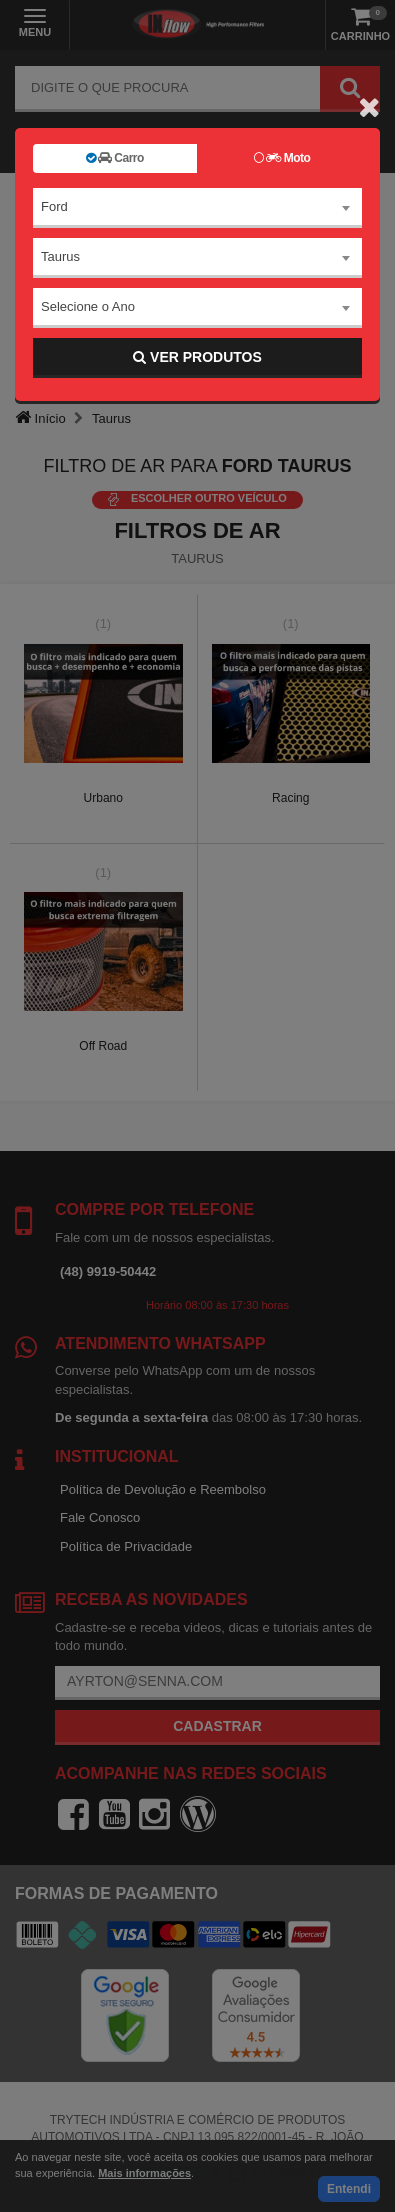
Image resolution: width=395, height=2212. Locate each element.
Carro (115, 158)
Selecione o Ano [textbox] (88, 306)
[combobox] (197, 208)
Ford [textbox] (54, 206)
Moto (282, 158)
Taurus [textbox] (60, 256)
